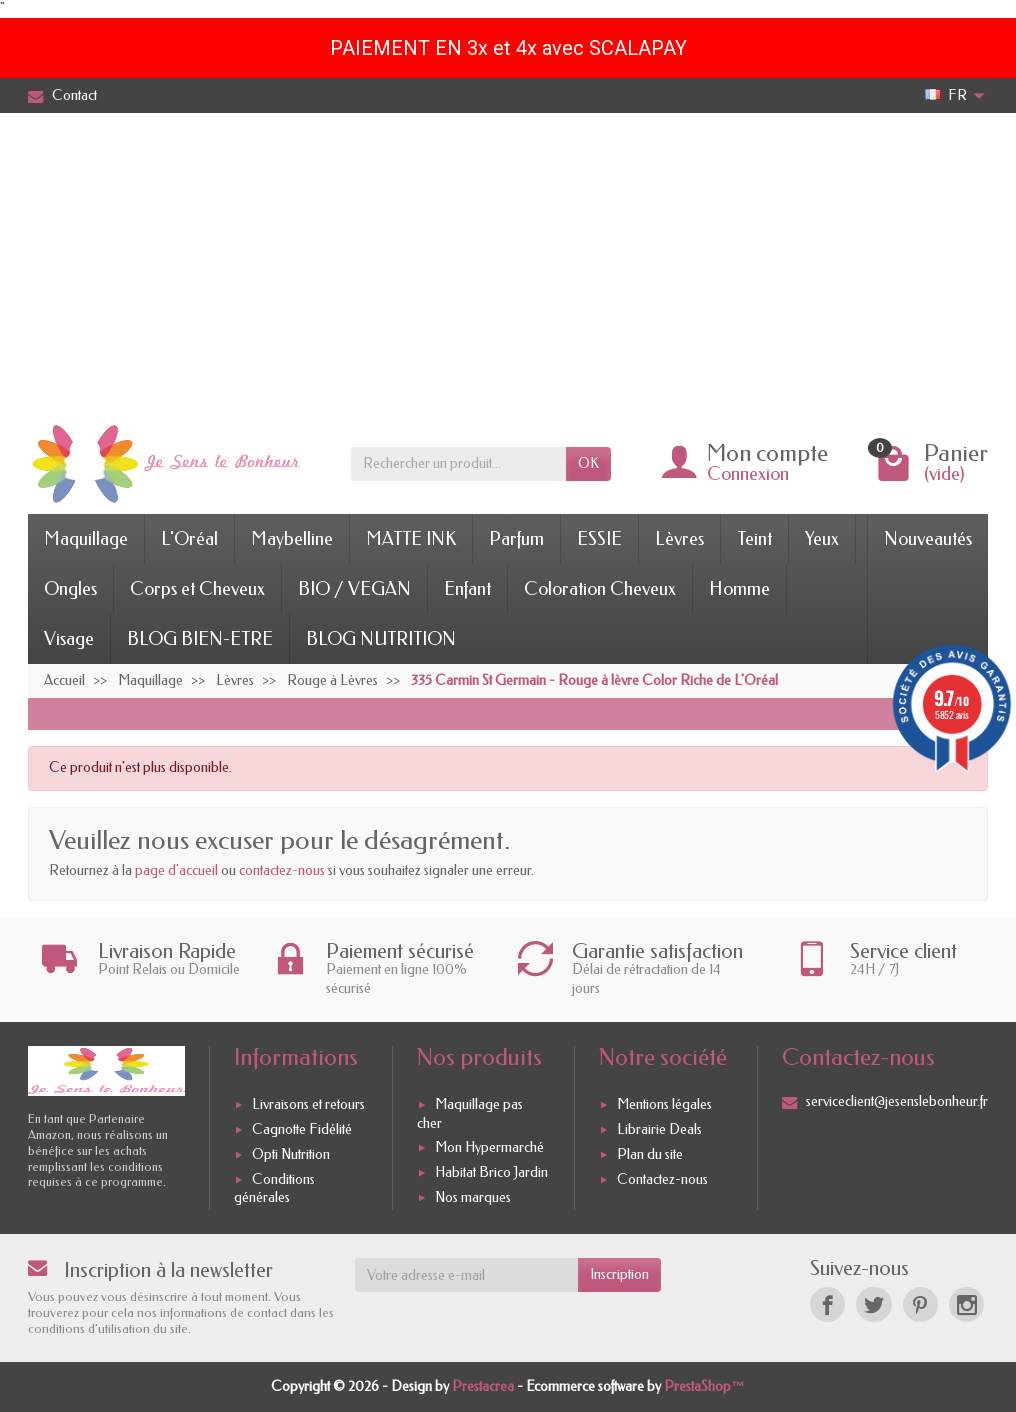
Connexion (748, 474)
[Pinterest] (920, 1304)
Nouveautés (928, 539)
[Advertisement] (508, 263)
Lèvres (679, 539)
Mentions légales (664, 1104)
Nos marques (473, 1197)
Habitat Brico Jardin (491, 1172)
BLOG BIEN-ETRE (200, 639)
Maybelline (292, 539)
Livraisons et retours (308, 1104)
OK (588, 463)
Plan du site (650, 1154)
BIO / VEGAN (354, 589)
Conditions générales (274, 1188)
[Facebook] (827, 1304)
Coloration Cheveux (600, 589)
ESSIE (599, 539)
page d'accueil (176, 870)
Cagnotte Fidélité (302, 1129)
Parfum (516, 539)
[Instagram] (966, 1304)
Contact (62, 95)
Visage (69, 639)
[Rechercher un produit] (458, 464)
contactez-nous (282, 870)
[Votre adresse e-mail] (467, 1275)
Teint (754, 539)
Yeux (822, 539)
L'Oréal (189, 539)
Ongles (70, 589)
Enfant (467, 589)
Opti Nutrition (291, 1154)
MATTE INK (411, 539)
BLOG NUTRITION (381, 639)
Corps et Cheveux (197, 589)
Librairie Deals (659, 1129)
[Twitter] (873, 1304)
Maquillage (86, 539)
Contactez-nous (662, 1179)
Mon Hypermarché (489, 1147)
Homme (739, 589)
